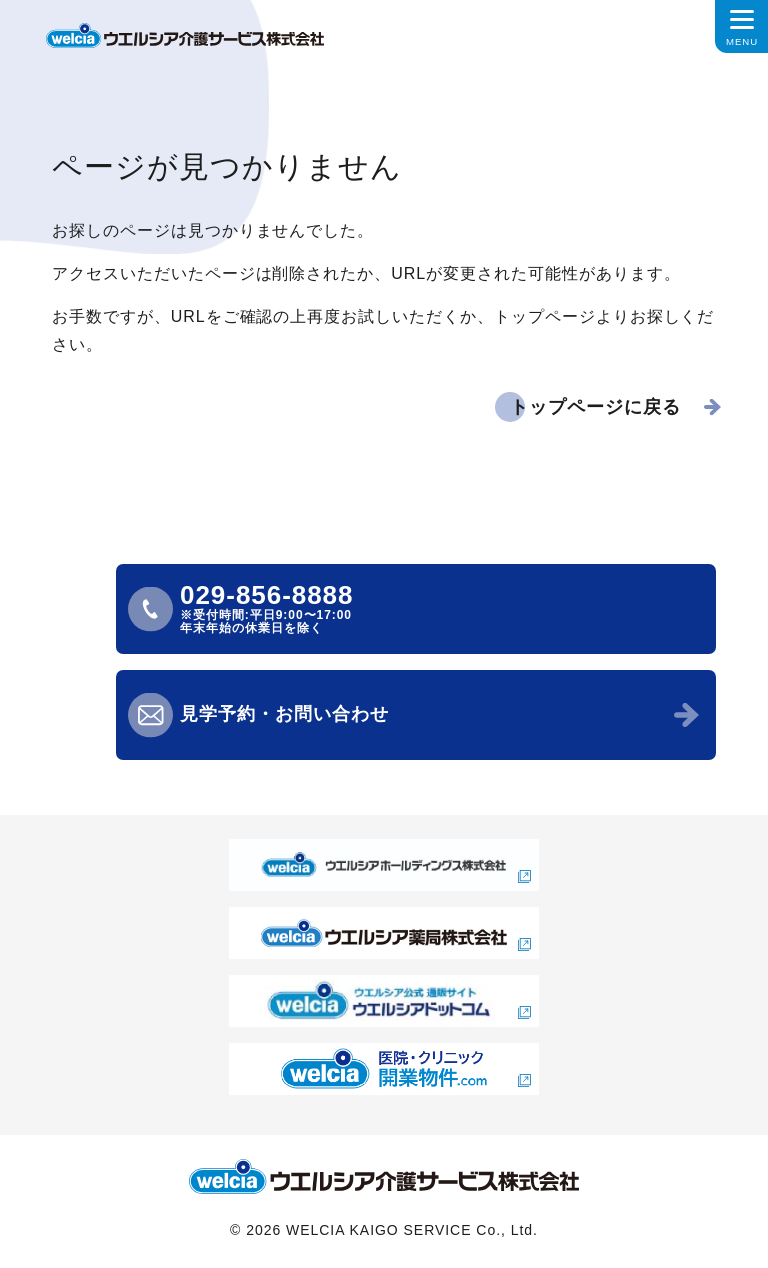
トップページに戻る (595, 407)
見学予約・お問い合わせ (284, 714)
